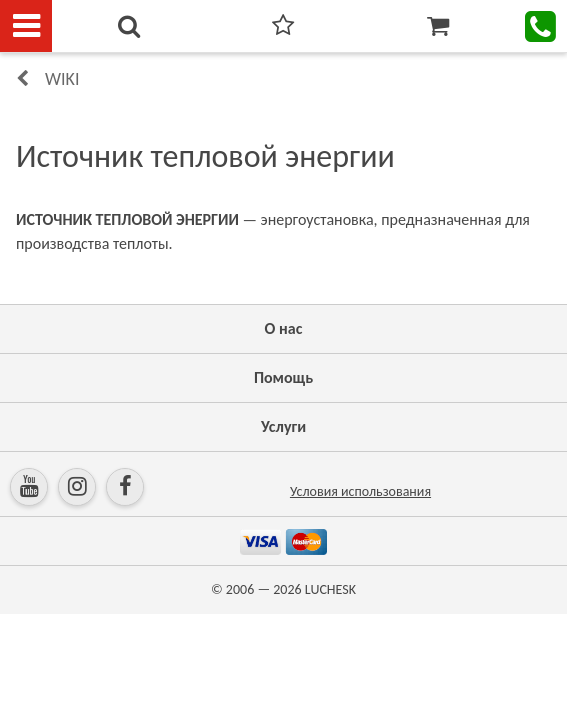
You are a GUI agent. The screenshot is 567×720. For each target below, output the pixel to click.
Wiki (62, 79)
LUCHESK (330, 589)
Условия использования (360, 491)
